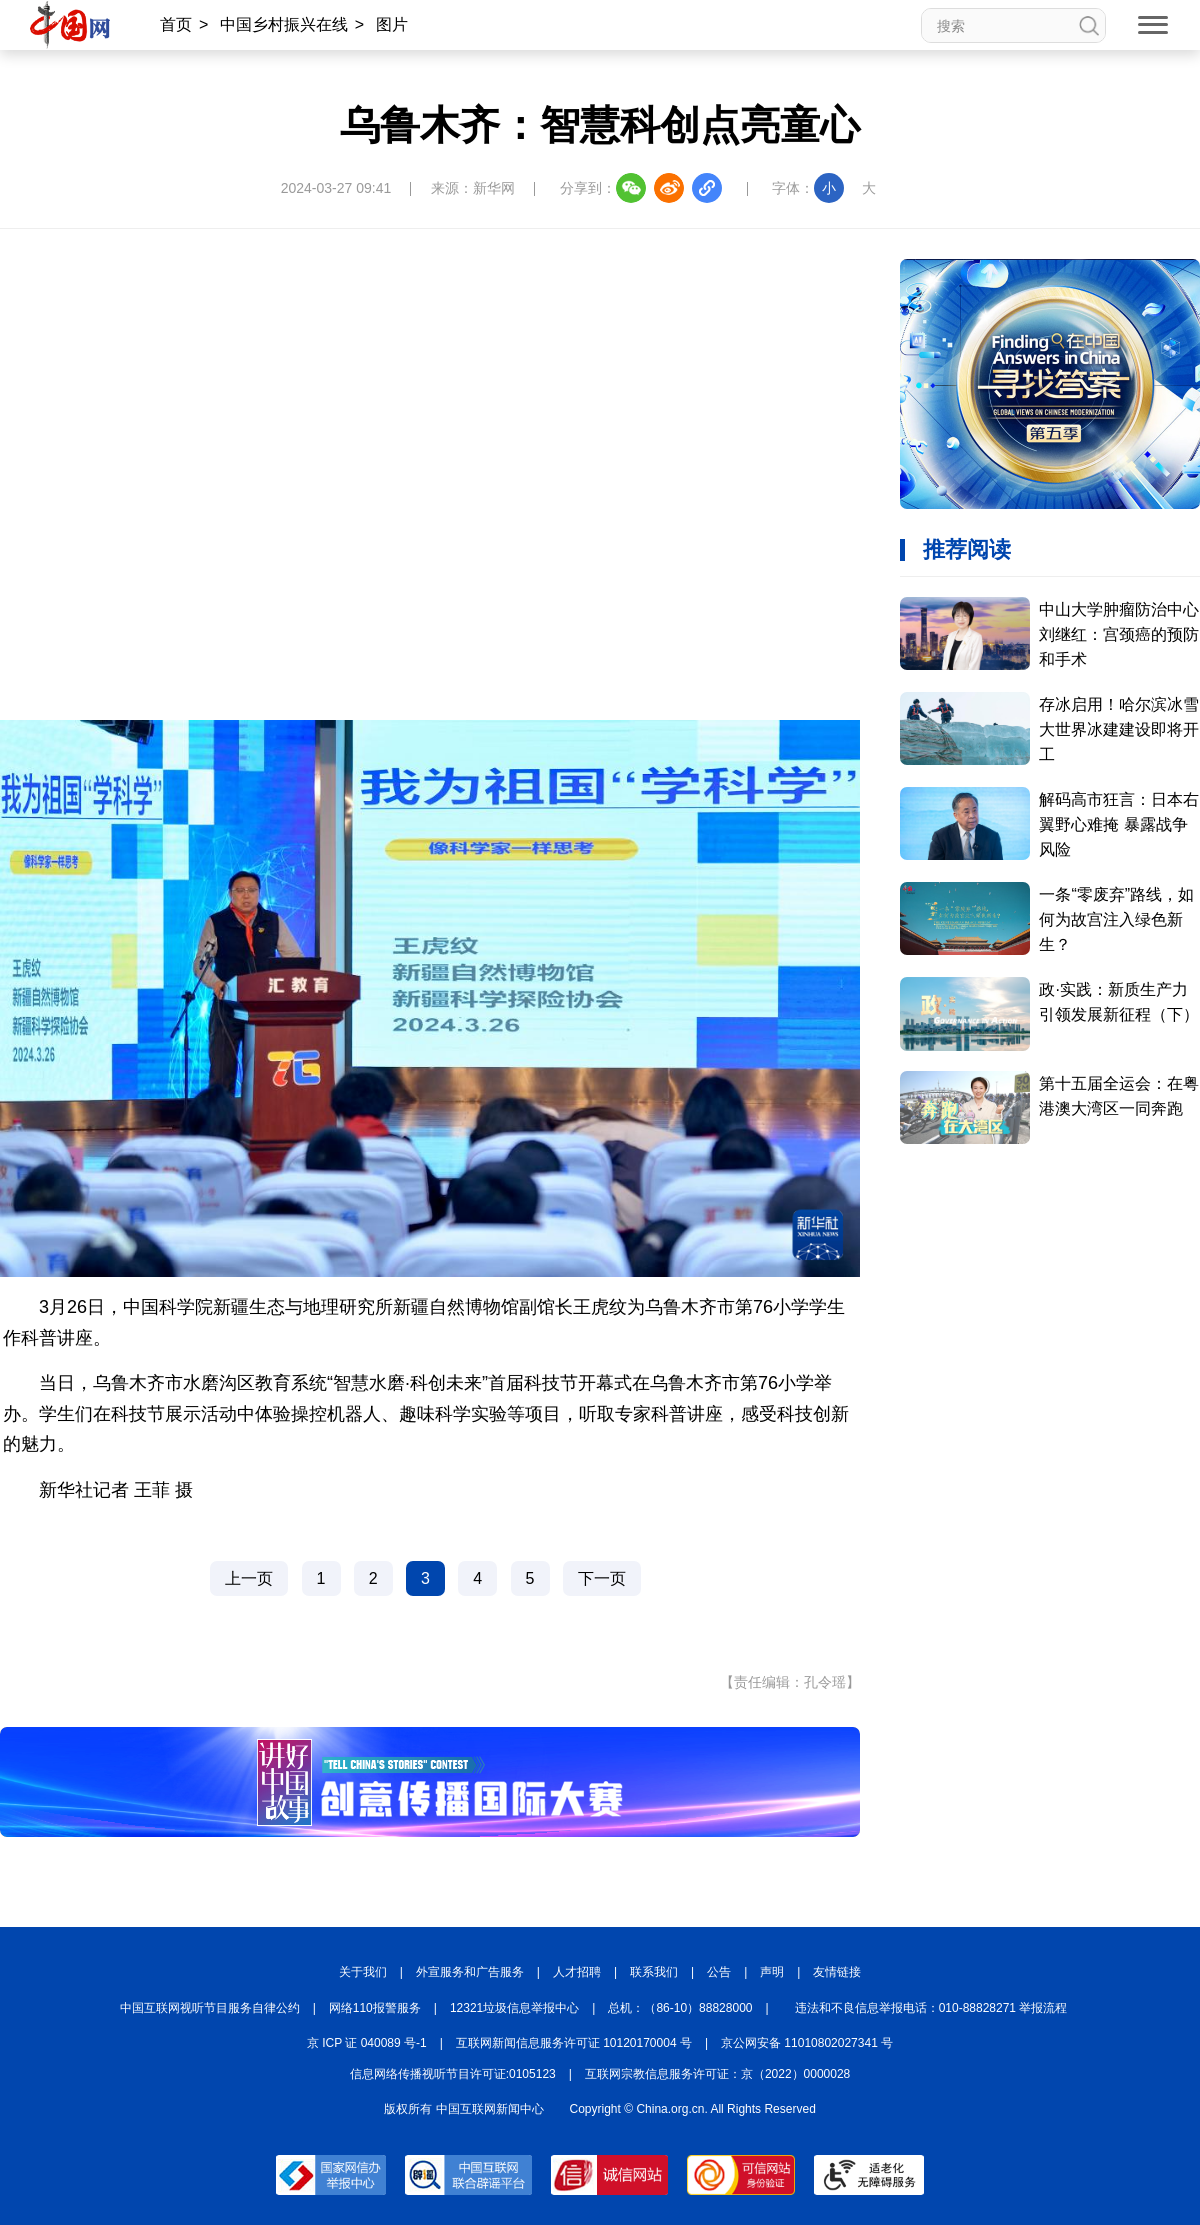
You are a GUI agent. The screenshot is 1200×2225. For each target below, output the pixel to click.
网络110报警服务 (375, 2008)
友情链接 (837, 1972)
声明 (772, 1972)
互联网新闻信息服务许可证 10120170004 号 (574, 2043)
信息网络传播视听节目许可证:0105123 (453, 2074)
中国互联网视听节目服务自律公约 (210, 2008)
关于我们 (363, 1972)
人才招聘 (577, 1972)
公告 (719, 1972)
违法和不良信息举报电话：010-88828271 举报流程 (931, 2008)
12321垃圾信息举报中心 (514, 2008)
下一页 (602, 1578)
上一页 (249, 1578)
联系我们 (654, 1972)
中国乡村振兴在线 (284, 24)
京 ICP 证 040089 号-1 (367, 2043)
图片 (392, 24)
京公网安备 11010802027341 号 (807, 2043)
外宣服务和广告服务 (470, 1972)
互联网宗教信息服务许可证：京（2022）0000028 (717, 2074)
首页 (176, 24)
